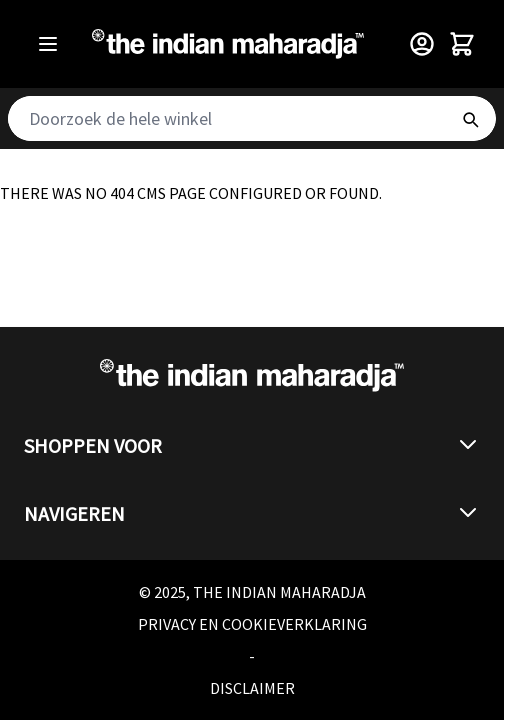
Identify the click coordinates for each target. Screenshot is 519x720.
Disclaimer (252, 688)
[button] (252, 446)
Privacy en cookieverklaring (252, 624)
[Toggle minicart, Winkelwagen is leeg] (462, 44)
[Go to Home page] (228, 44)
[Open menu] (48, 44)
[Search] (470, 118)
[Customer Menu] (422, 44)
